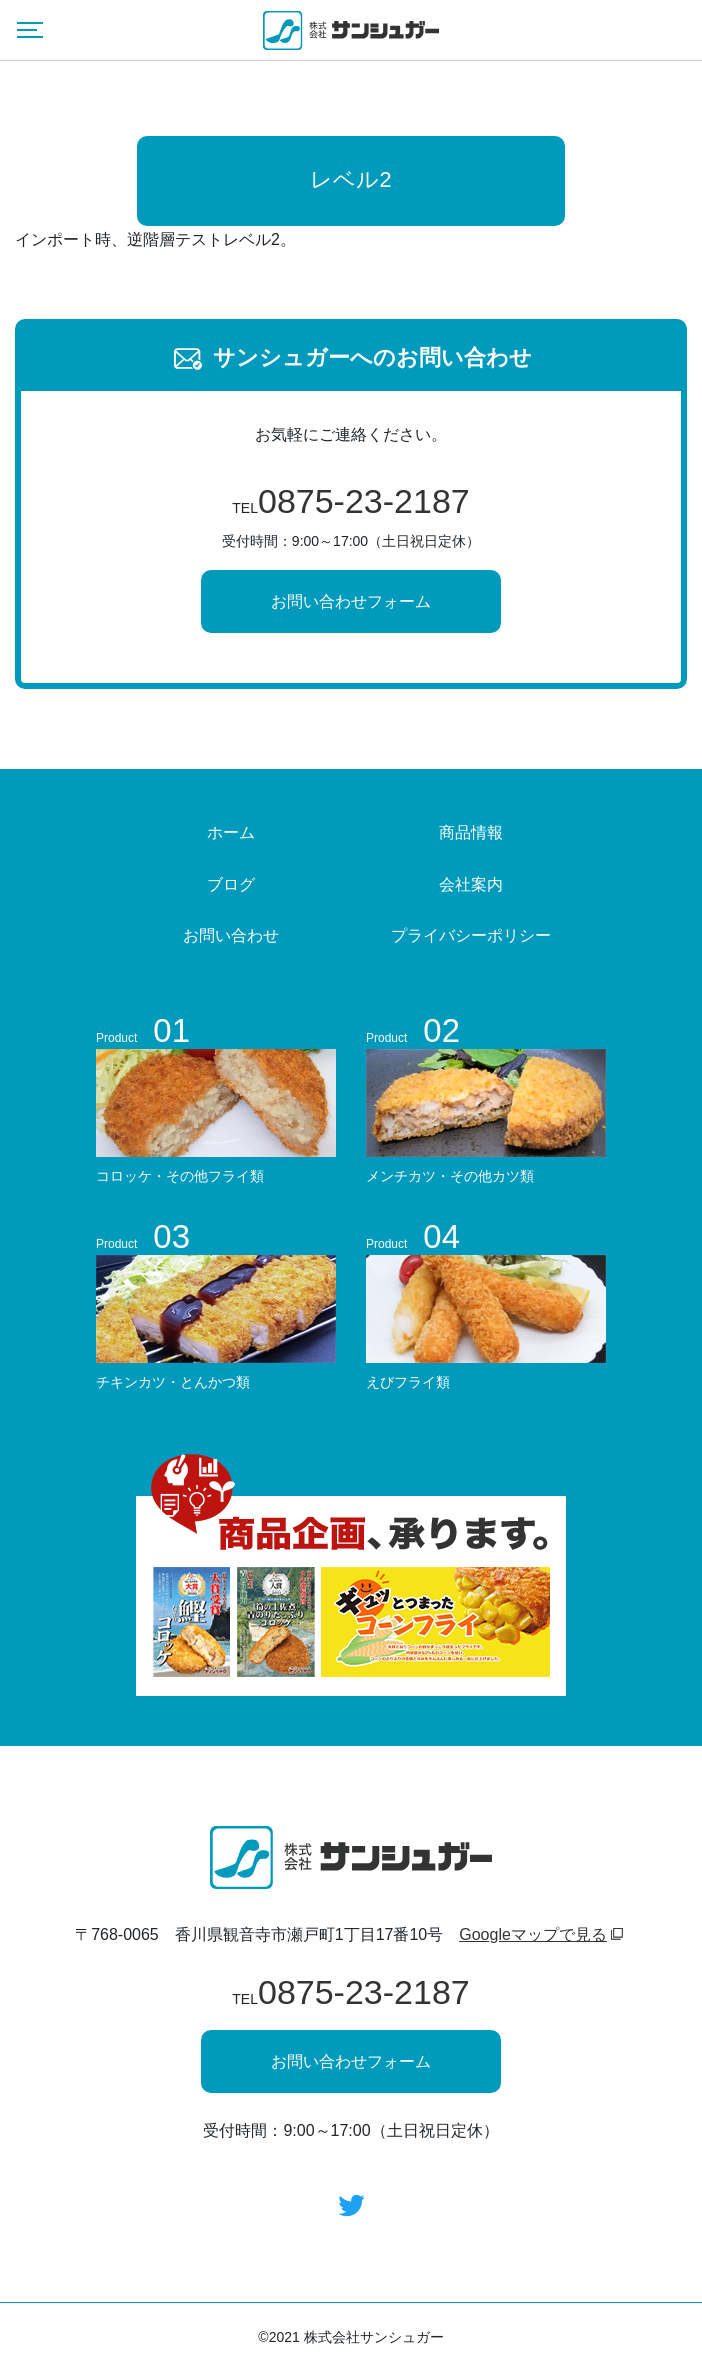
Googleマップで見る (533, 1934)
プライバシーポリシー (471, 935)
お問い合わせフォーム (351, 601)
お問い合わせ (231, 935)
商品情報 (471, 832)
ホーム (231, 832)
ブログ (231, 884)
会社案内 (471, 884)
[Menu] (30, 30)
